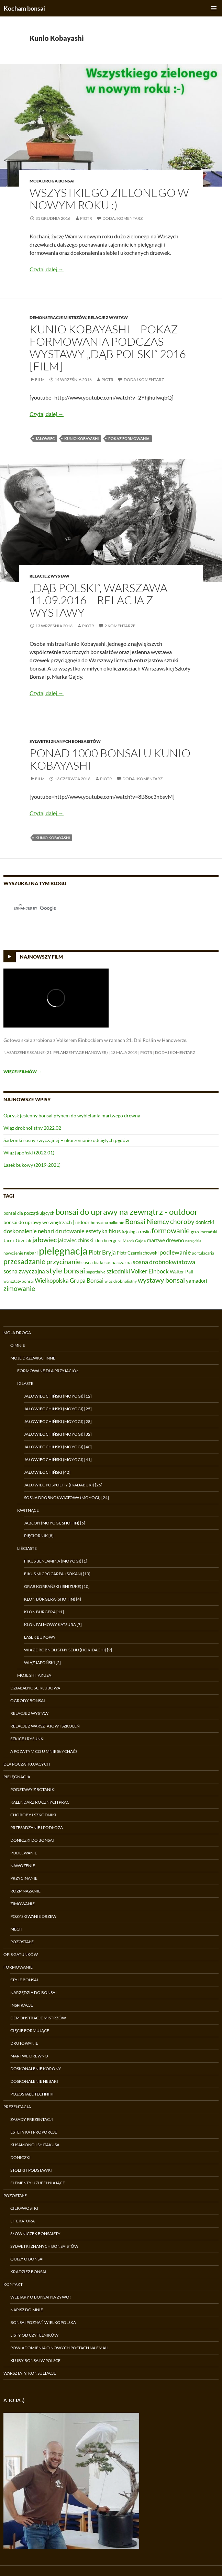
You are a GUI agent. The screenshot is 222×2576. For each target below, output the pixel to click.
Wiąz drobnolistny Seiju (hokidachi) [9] (68, 1649)
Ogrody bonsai (27, 1700)
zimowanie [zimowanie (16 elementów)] (19, 1288)
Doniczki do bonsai (32, 1840)
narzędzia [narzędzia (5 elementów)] (193, 1240)
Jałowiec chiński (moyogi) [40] (58, 1446)
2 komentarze (119, 625)
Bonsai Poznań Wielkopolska (43, 2322)
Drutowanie (24, 2043)
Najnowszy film (41, 957)
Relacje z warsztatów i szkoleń (45, 1726)
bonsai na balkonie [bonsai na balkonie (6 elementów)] (107, 1222)
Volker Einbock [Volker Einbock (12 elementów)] (150, 1271)
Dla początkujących (26, 1764)
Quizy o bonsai (27, 2259)
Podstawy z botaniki (33, 1789)
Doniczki (20, 2157)
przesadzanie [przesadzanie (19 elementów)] (24, 1261)
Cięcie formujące (29, 2030)
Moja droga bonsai (52, 180)
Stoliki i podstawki (31, 2170)
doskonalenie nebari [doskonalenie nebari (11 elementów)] (28, 1231)
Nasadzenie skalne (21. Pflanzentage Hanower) (55, 1052)
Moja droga (17, 1332)
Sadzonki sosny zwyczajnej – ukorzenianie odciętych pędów (66, 1140)
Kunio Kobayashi (81, 438)
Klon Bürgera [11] (44, 1611)
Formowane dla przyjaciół (48, 1370)
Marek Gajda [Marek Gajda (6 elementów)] (134, 1240)
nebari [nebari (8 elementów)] (31, 1253)
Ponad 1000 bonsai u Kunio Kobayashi (110, 759)
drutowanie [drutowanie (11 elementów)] (70, 1231)
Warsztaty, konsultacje (29, 2373)
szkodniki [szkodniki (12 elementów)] (118, 1271)
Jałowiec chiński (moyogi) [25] (58, 1408)
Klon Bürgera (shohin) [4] (52, 1599)
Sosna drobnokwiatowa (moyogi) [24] (66, 1497)
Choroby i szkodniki (33, 1814)
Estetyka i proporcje (33, 2132)
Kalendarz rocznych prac (39, 1802)
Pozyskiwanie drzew (33, 1916)
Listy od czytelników (34, 2335)
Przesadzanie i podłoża (36, 1827)
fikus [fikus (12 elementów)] (115, 1231)
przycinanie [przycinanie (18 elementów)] (63, 1261)
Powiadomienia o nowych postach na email (59, 2347)
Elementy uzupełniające (37, 2182)
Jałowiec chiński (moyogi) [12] (58, 1396)
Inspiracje (21, 2005)
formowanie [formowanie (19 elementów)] (171, 1230)
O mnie (17, 1345)
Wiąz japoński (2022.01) (28, 1152)
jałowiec (45, 438)
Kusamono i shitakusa (34, 2144)
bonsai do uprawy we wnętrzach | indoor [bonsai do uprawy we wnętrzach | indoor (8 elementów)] (46, 1222)
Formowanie (18, 1967)
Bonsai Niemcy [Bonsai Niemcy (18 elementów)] (147, 1221)
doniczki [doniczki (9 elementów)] (205, 1222)
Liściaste (27, 1548)
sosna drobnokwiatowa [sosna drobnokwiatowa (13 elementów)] (164, 1262)
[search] (103, 908)
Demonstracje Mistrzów (58, 317)
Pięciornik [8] (39, 1535)
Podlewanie (23, 1852)
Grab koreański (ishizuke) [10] (57, 1586)
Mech (16, 1929)
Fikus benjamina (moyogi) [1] (55, 1561)
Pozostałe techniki (32, 2094)
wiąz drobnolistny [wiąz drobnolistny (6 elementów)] (120, 1281)
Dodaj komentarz (122, 218)
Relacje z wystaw (108, 317)
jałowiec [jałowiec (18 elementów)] (44, 1239)
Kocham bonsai (24, 8)
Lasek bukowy (40, 1637)
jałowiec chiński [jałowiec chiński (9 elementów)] (75, 1240)
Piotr (86, 218)
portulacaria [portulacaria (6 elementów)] (203, 1253)
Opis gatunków (20, 1954)
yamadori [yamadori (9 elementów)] (196, 1281)
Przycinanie (23, 1878)
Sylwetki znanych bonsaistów (65, 741)
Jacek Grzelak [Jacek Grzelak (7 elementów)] (17, 1240)
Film (40, 379)
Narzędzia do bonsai (33, 1992)
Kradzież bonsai (28, 2271)
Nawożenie (22, 1865)
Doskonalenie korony (35, 2068)
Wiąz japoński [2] (42, 1662)
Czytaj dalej (47, 269)
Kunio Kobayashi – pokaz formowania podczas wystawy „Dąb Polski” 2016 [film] (108, 347)
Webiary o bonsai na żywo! (40, 2297)
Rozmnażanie (25, 1891)
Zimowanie (22, 1903)
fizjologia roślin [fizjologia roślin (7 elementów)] (136, 1231)
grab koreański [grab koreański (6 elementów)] (204, 1231)
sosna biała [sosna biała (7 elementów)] (92, 1262)
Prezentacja (17, 2106)
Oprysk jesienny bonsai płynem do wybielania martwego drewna (71, 1115)
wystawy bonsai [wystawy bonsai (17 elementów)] (161, 1280)
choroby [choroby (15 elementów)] (182, 1221)
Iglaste (25, 1383)
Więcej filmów (22, 1071)
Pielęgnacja (16, 1776)
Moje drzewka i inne (32, 1358)
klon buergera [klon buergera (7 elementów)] (108, 1240)
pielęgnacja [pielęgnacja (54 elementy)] (63, 1251)
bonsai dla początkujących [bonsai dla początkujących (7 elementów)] (28, 1213)
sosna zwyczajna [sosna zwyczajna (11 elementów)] (24, 1271)
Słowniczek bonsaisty (35, 2233)
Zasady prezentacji (31, 2119)
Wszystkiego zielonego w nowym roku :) (109, 199)
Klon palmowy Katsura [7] (53, 1624)
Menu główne (214, 8)
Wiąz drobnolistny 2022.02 (32, 1128)
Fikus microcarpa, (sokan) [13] (57, 1573)
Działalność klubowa (35, 1687)
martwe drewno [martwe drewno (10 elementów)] (165, 1240)
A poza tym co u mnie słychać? (43, 1751)
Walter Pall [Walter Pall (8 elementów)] (181, 1271)
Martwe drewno (29, 2055)
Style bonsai (24, 1979)
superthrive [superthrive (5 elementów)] (96, 1272)
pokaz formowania (128, 438)
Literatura (22, 2220)
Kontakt (13, 2284)
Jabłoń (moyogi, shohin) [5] (54, 1523)
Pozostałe (22, 1941)
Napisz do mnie (26, 2309)
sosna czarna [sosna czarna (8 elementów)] (118, 1262)
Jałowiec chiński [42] (47, 1472)
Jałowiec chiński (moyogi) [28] (58, 1421)
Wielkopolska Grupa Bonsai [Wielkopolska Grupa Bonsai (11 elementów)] (69, 1280)
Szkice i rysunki (27, 1738)
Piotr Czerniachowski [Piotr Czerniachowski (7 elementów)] (137, 1253)
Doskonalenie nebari (34, 2081)
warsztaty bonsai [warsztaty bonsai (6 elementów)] (18, 1281)
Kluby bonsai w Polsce (35, 2360)
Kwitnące (28, 1510)
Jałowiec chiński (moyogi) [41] (58, 1459)
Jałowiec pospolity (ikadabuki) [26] (63, 1484)
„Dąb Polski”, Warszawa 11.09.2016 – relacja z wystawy (98, 600)
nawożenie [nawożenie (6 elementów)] (13, 1253)
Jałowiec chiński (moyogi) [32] (58, 1434)
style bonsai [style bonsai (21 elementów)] (65, 1270)
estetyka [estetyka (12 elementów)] (97, 1231)
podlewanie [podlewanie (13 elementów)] (175, 1252)
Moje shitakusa (34, 1675)
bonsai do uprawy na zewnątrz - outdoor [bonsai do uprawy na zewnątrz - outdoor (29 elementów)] (126, 1211)
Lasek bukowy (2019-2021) (31, 1165)
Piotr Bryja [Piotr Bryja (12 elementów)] (102, 1252)
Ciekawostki (24, 2208)
